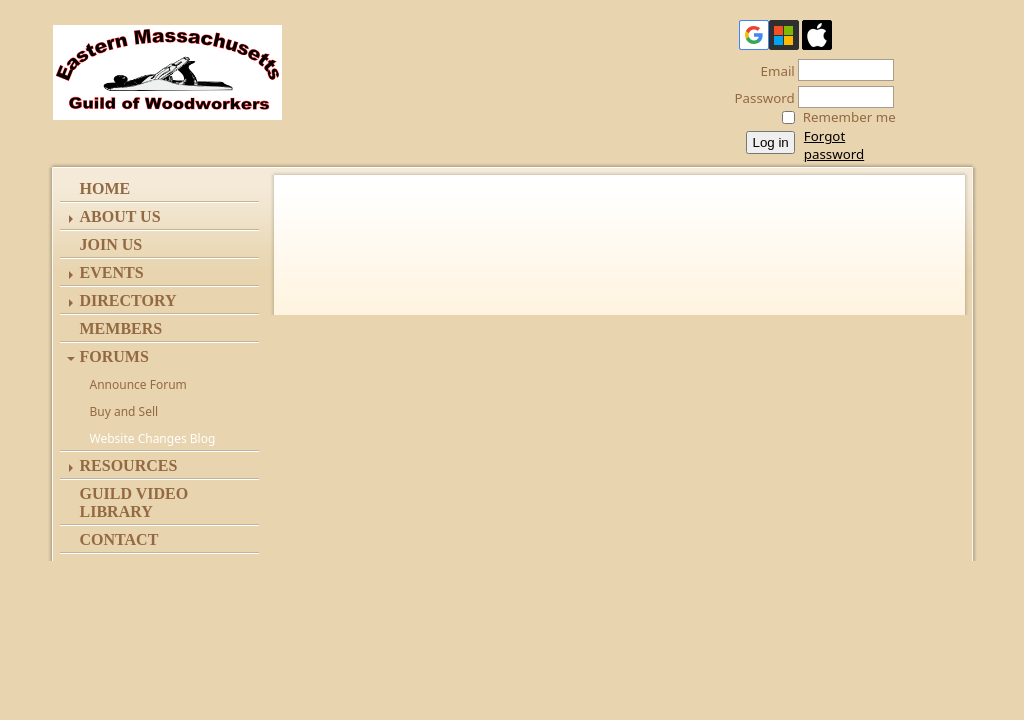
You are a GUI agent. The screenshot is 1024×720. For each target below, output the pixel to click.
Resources (129, 465)
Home (105, 188)
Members (121, 328)
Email (772, 71)
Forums (114, 356)
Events (112, 272)
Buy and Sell (124, 411)
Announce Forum (138, 384)
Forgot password (834, 145)
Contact (119, 539)
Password (759, 98)
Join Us (111, 244)
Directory (128, 300)
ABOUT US (120, 216)
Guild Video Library (134, 502)
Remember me (849, 117)
